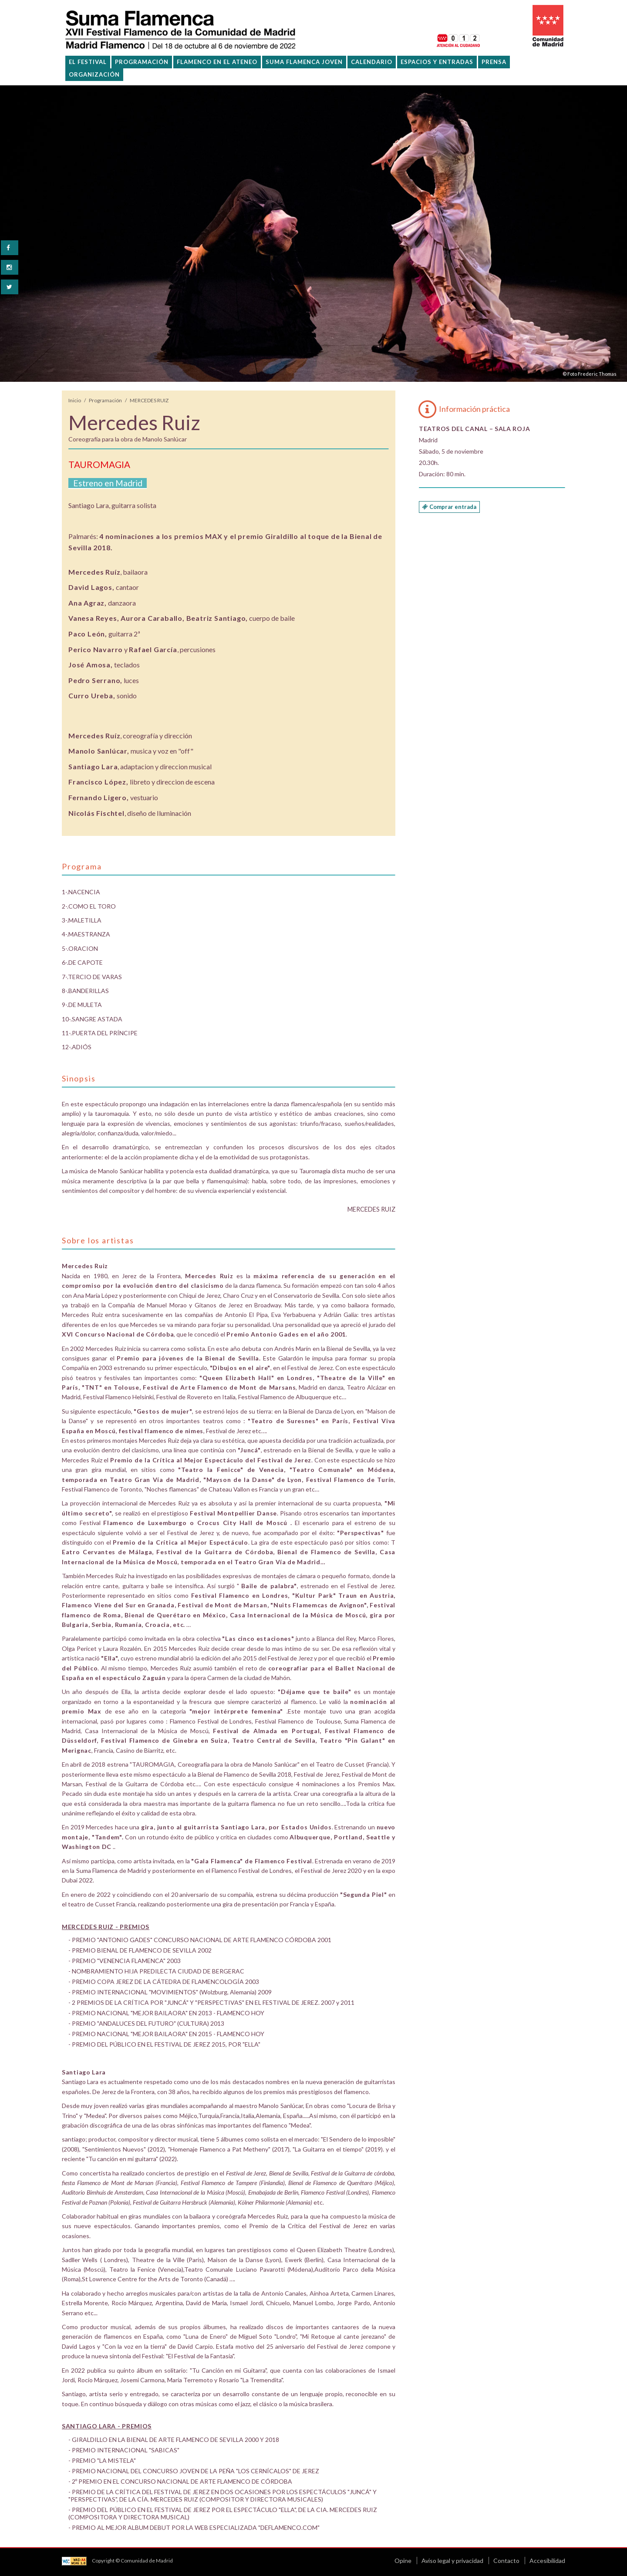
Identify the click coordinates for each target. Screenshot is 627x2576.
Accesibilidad (547, 2560)
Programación (105, 400)
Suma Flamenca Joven (304, 61)
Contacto (506, 2560)
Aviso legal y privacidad (452, 2560)
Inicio (74, 400)
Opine (402, 2560)
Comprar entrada (449, 506)
